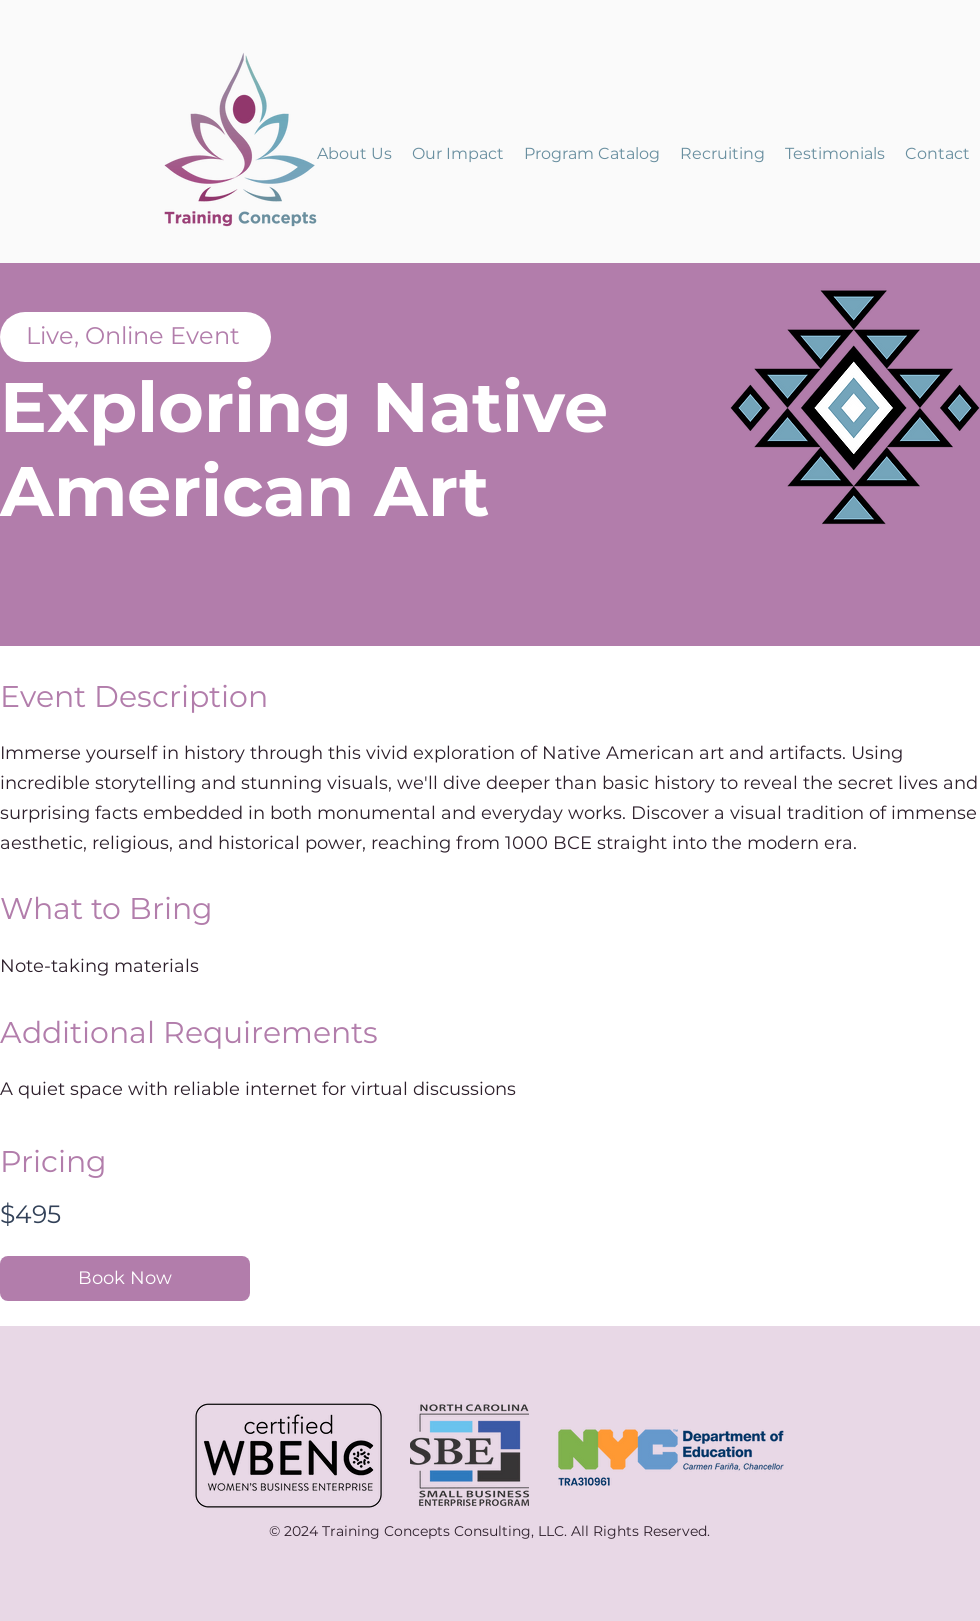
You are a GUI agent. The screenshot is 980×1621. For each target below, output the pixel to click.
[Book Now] (125, 1278)
